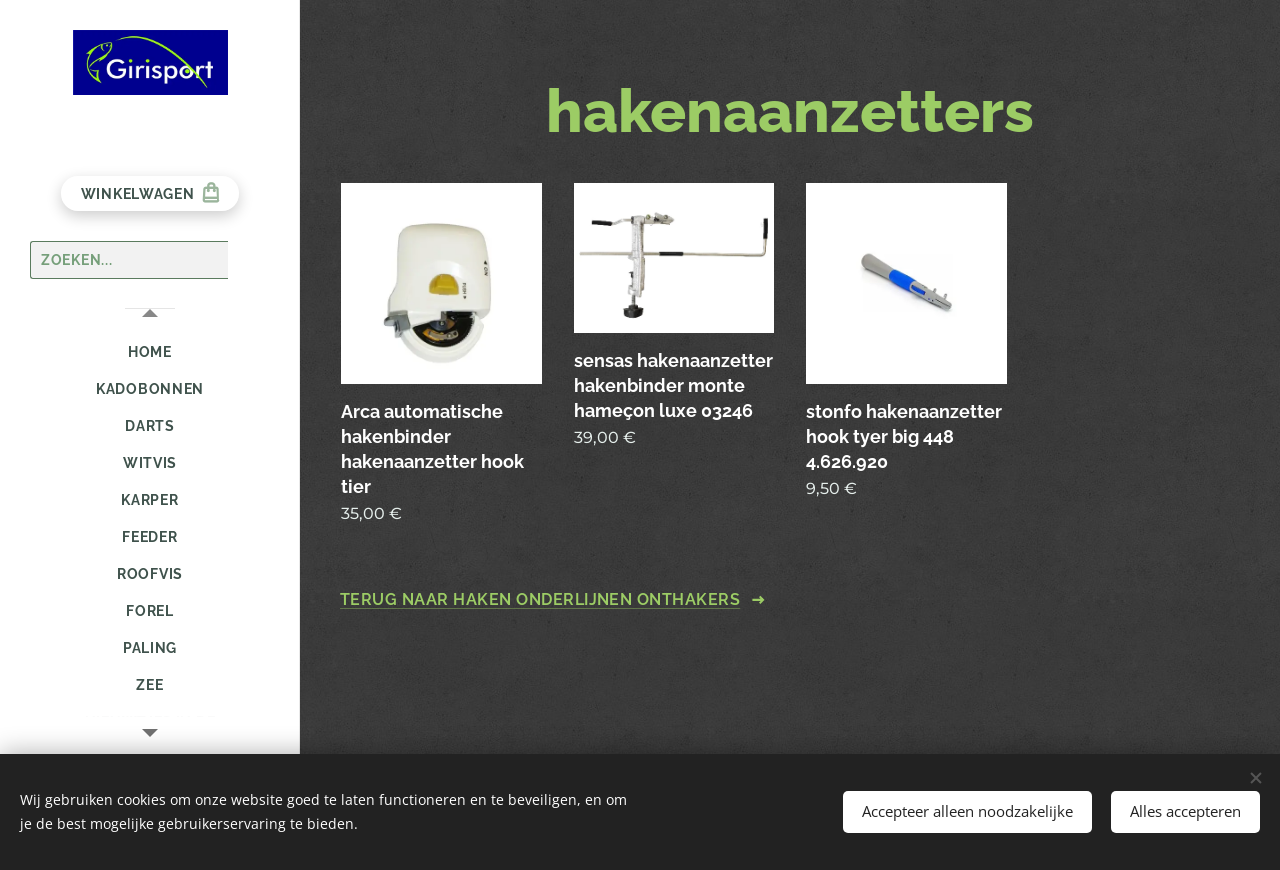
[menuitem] (150, 352)
